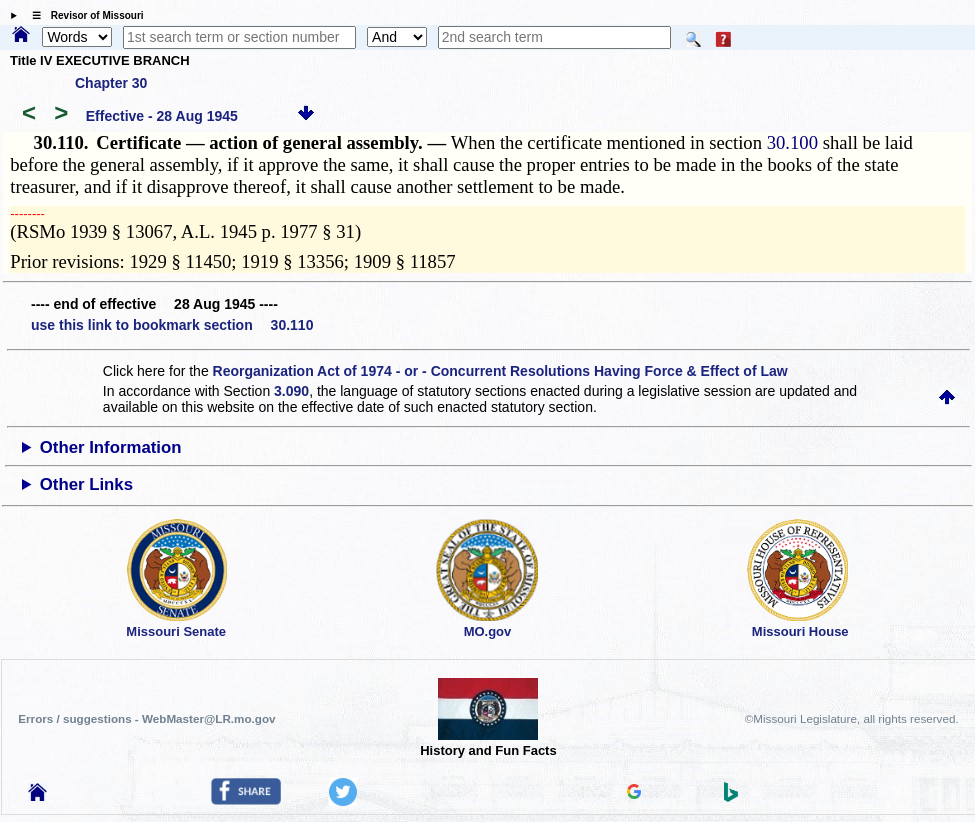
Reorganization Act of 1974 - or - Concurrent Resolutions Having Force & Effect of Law (500, 371)
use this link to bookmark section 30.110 (172, 325)
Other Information (111, 447)
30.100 (792, 142)
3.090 (291, 391)
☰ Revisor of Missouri (83, 15)
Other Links (86, 484)
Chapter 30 (111, 83)
